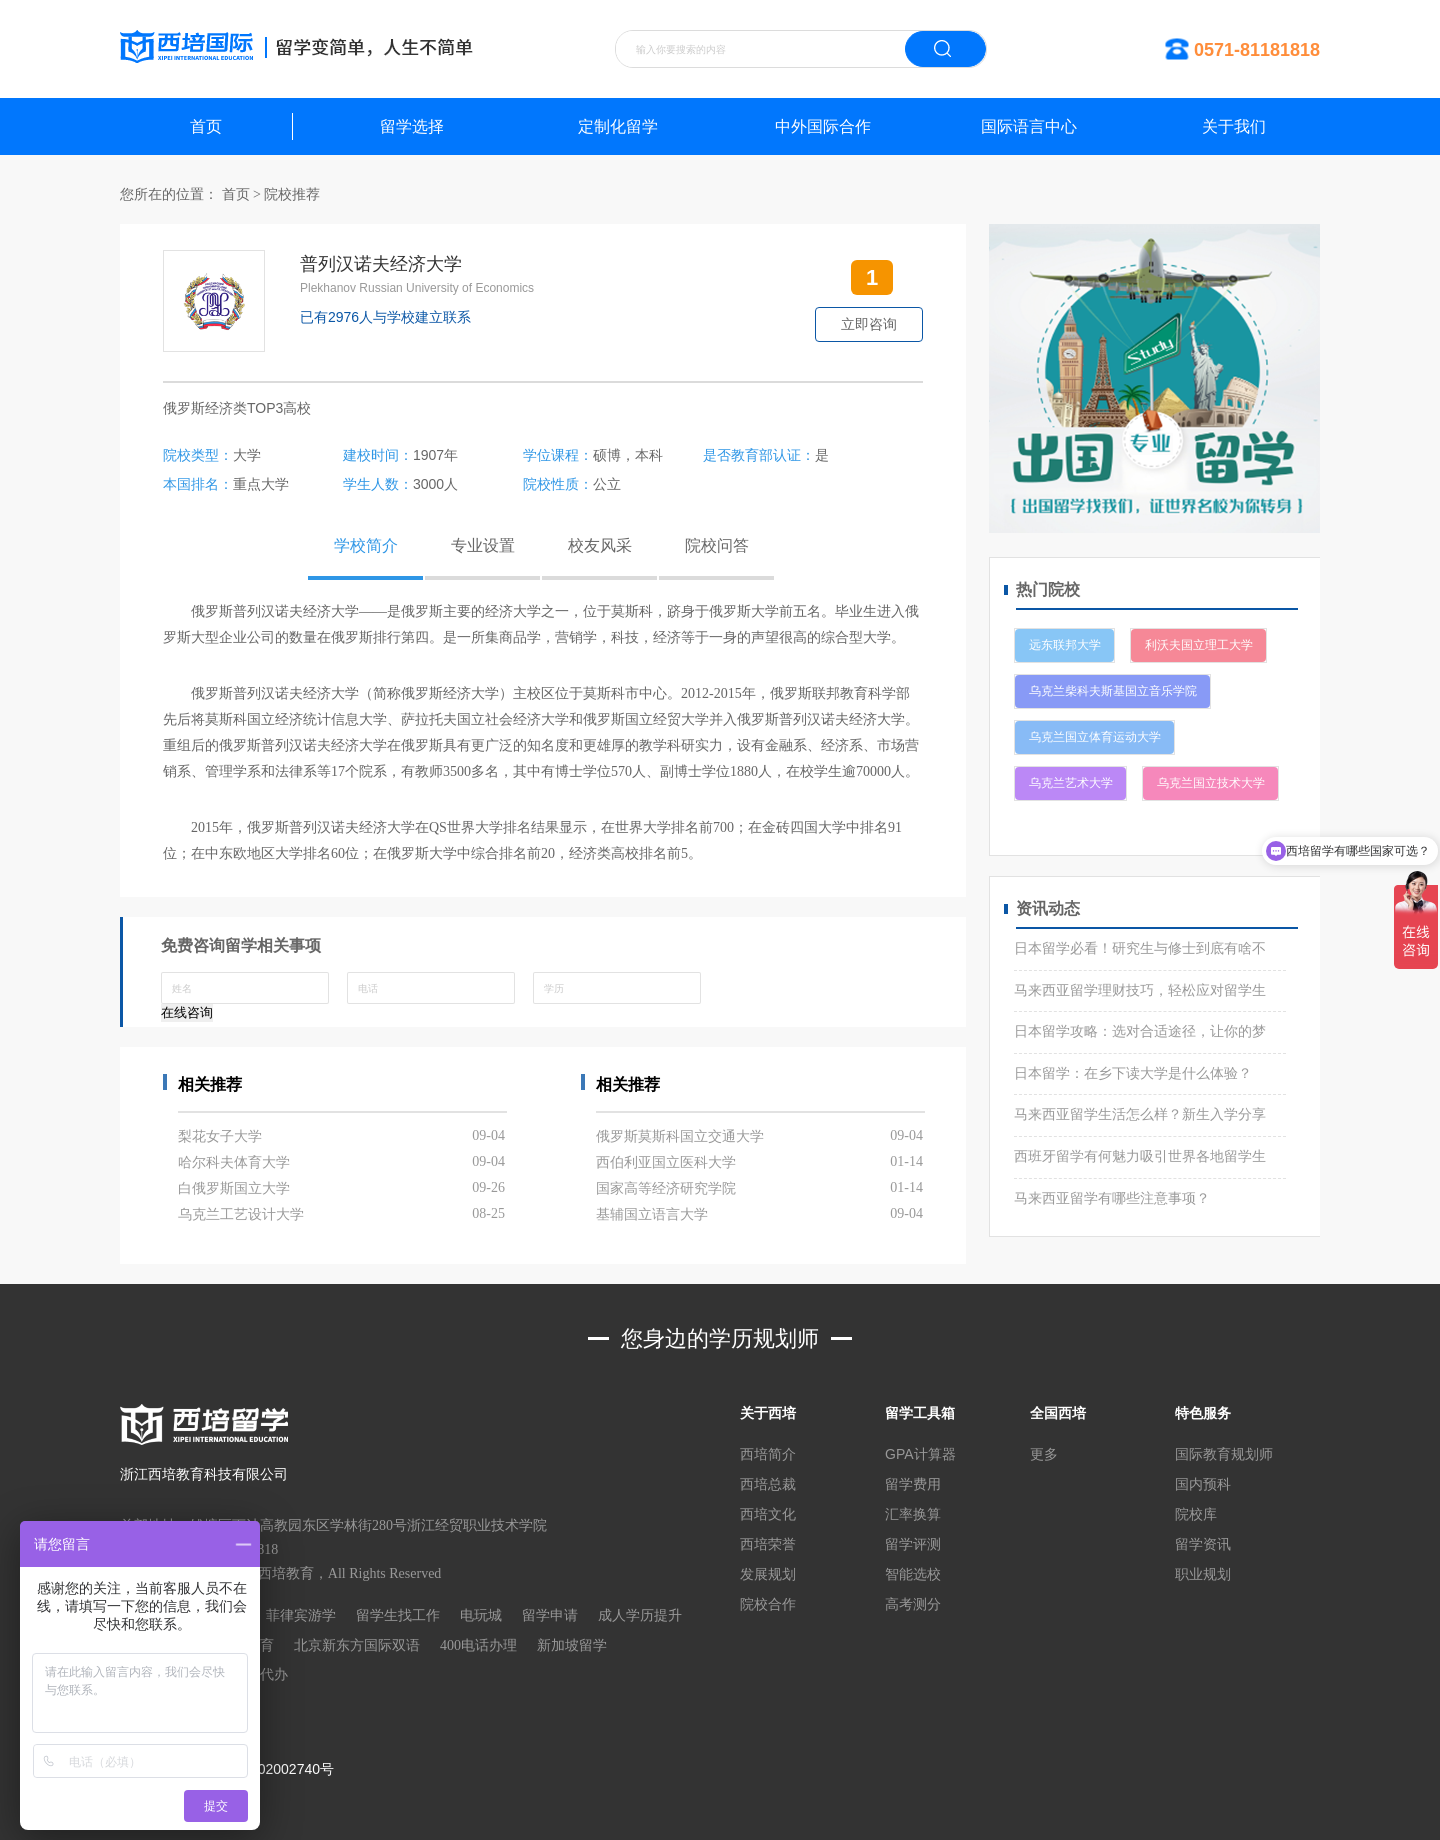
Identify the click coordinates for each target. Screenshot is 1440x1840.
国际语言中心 (1029, 126)
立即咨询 (869, 324)
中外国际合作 (823, 126)
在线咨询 (187, 1012)
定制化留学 (618, 126)
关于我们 (1234, 126)
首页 (206, 126)
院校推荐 (292, 194)
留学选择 (412, 126)
